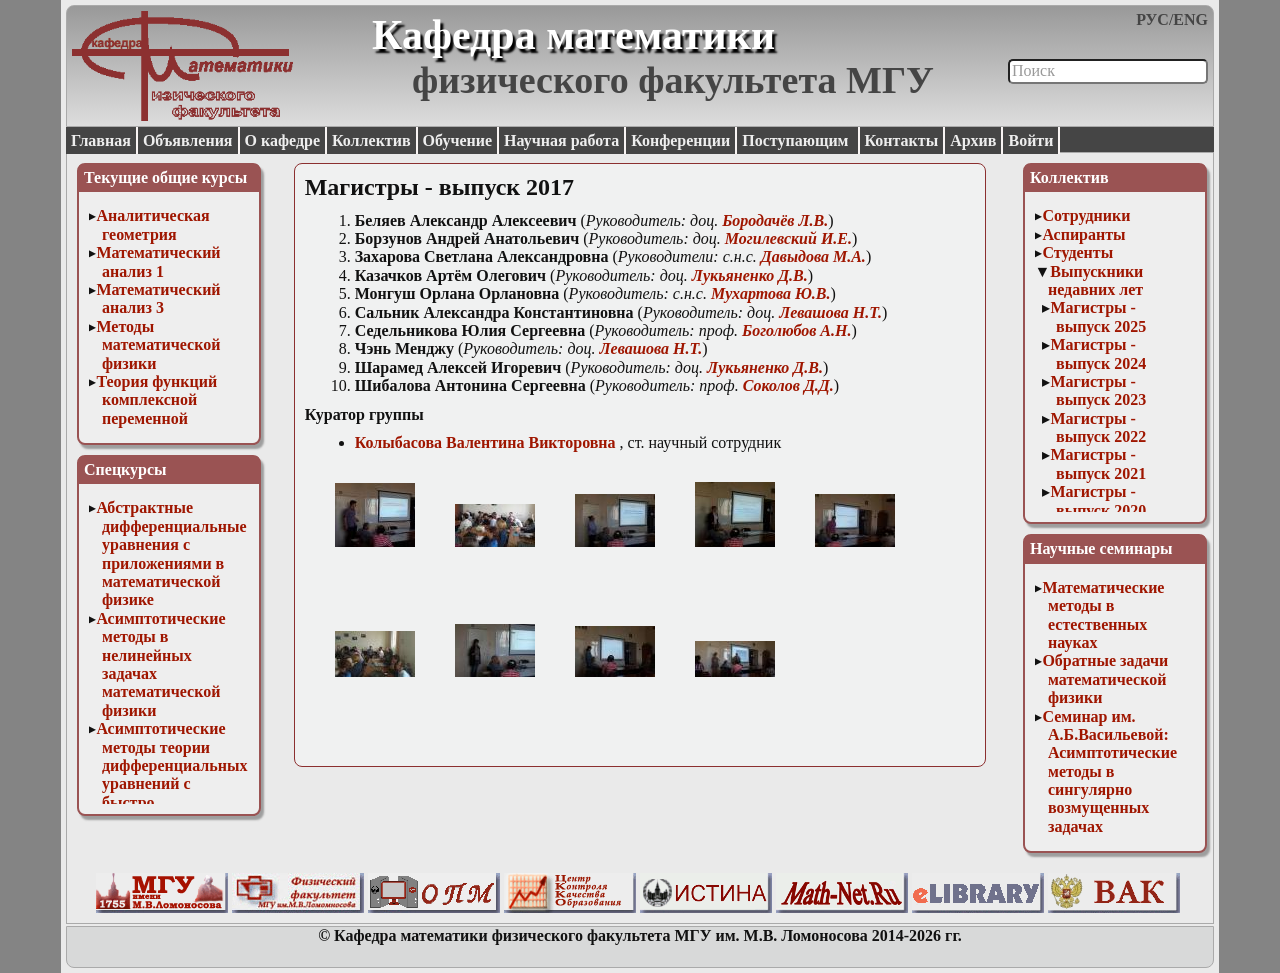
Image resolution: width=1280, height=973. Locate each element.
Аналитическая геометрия (152, 224)
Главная (101, 140)
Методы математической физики (158, 345)
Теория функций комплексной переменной (156, 400)
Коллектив (371, 140)
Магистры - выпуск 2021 (1098, 463)
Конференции (680, 140)
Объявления (188, 140)
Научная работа (561, 140)
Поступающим (797, 140)
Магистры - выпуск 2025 (1098, 316)
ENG (1190, 19)
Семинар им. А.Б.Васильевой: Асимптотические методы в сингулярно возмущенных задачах (1109, 771)
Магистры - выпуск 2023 (1098, 390)
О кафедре (282, 140)
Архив (973, 140)
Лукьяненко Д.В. (750, 275)
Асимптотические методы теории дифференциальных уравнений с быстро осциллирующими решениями (171, 783)
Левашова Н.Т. (830, 312)
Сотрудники (1086, 215)
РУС (1152, 19)
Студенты (1077, 252)
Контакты (902, 140)
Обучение (458, 140)
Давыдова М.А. (813, 256)
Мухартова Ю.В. (771, 293)
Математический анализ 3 (158, 298)
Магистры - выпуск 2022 (1098, 427)
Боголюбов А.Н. (796, 330)
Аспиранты (1083, 234)
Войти (1030, 140)
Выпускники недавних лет (1095, 280)
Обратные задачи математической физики (1105, 679)
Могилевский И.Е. (788, 238)
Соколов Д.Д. (788, 385)
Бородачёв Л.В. (775, 220)
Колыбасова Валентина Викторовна (485, 442)
